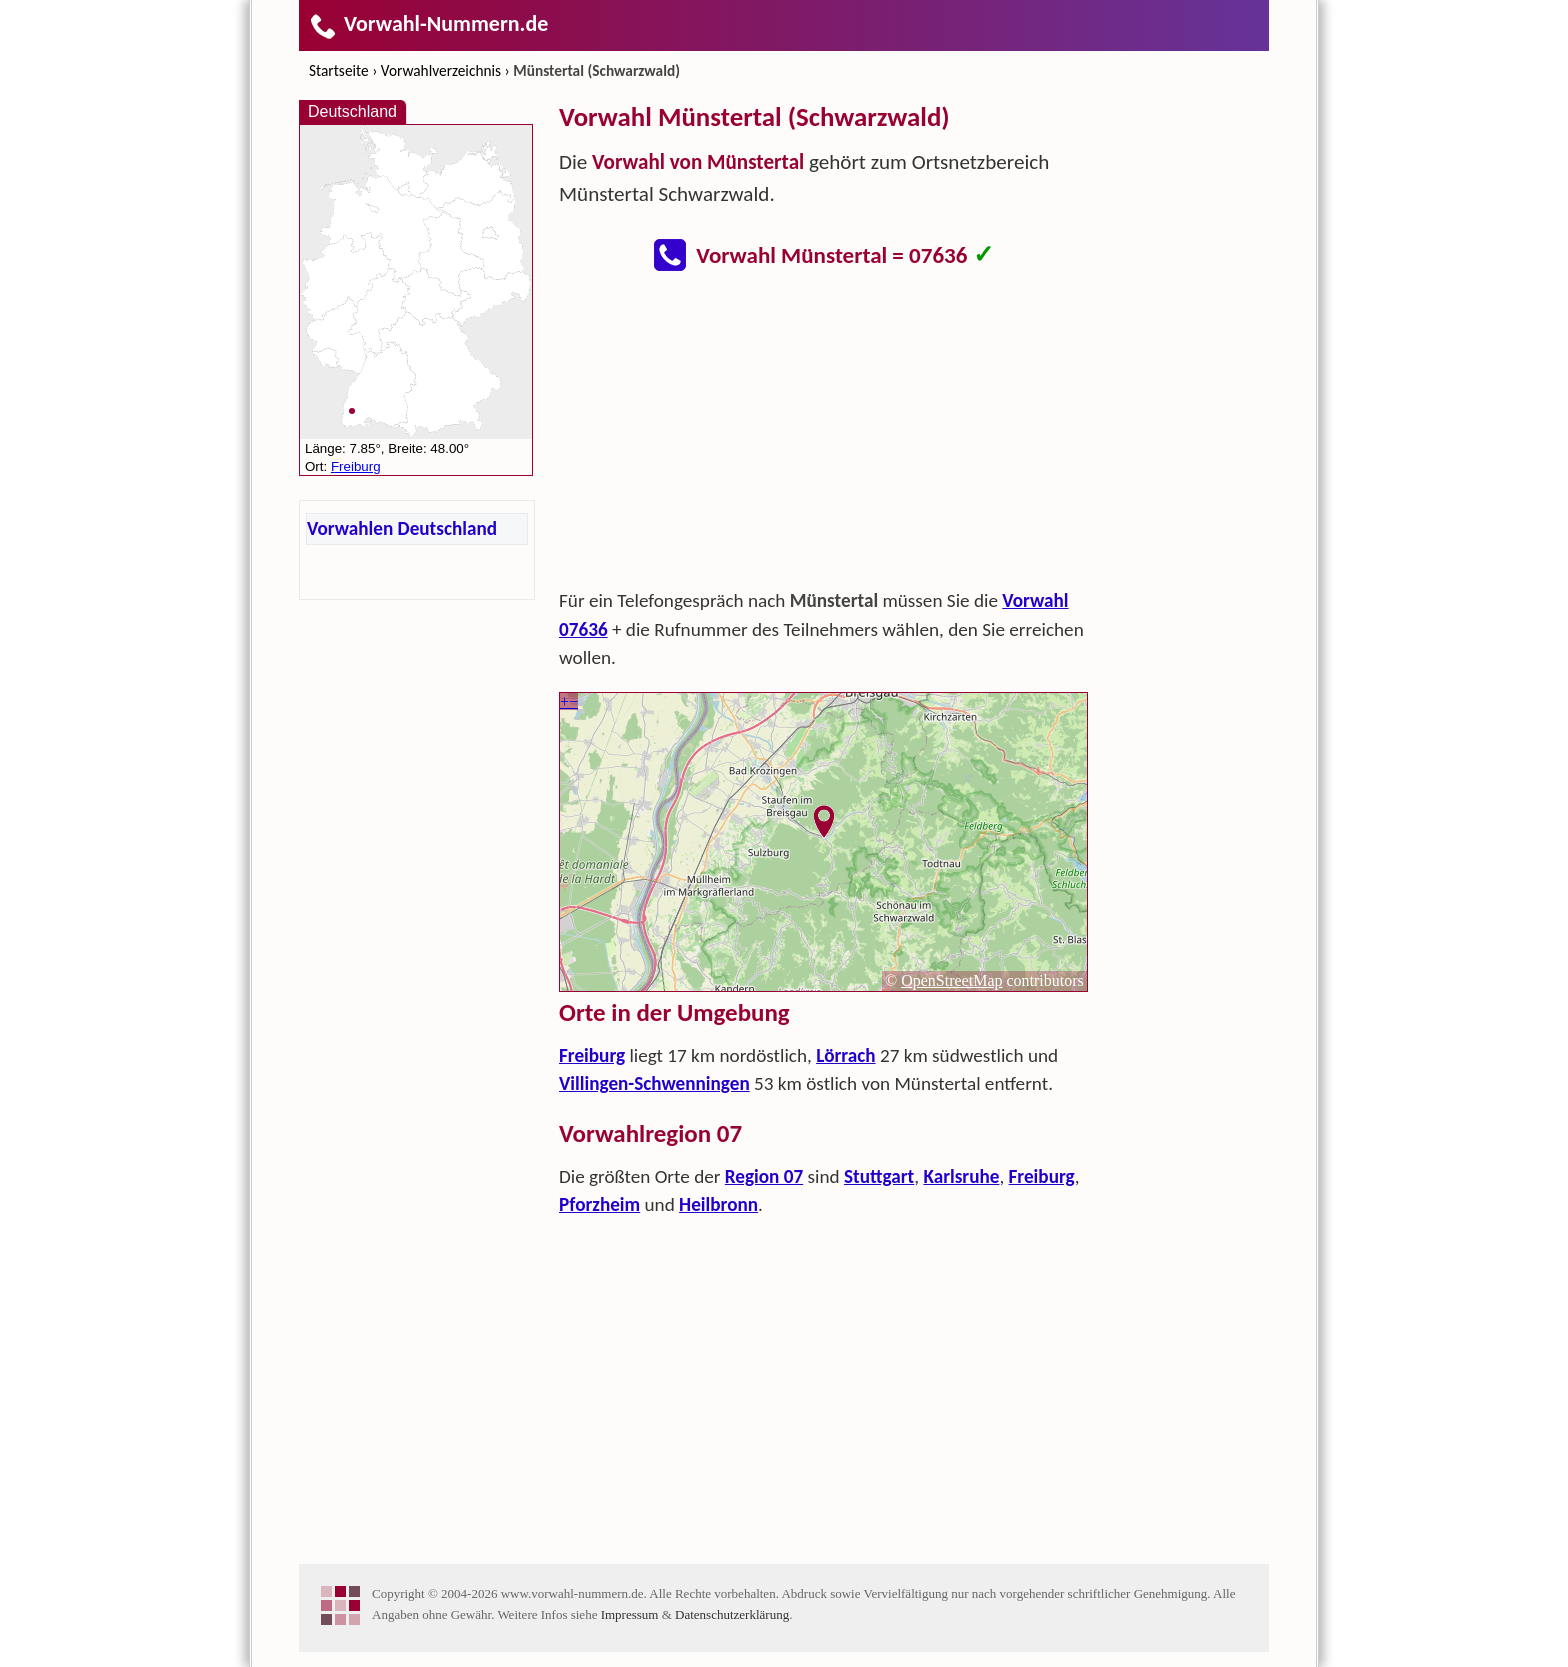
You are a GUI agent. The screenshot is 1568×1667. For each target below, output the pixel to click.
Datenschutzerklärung (732, 1614)
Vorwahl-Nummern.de (428, 23)
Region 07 (764, 1176)
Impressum (630, 1614)
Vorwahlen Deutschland (402, 528)
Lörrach (845, 1055)
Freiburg (592, 1055)
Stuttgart (879, 1176)
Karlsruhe (961, 1176)
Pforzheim (599, 1204)
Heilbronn (718, 1204)
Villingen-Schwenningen (654, 1083)
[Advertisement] (824, 436)
